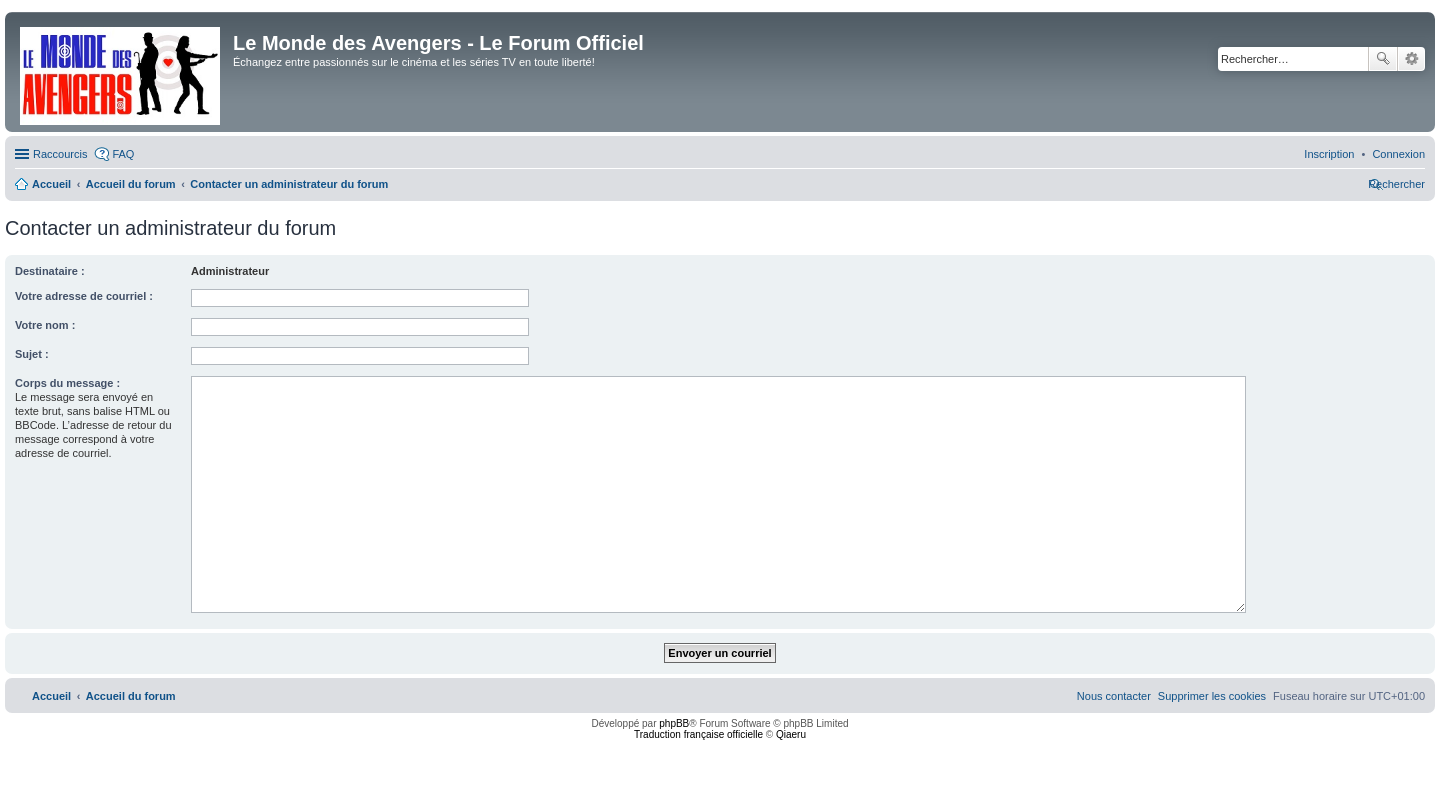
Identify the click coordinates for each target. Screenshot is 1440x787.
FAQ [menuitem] (123, 154)
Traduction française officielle (698, 734)
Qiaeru (791, 734)
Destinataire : (50, 271)
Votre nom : (45, 325)
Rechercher (1383, 59)
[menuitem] (1398, 154)
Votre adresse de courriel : (84, 296)
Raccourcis (60, 154)
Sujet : (32, 354)
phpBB (674, 723)
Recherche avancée (1411, 59)
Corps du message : (67, 383)
